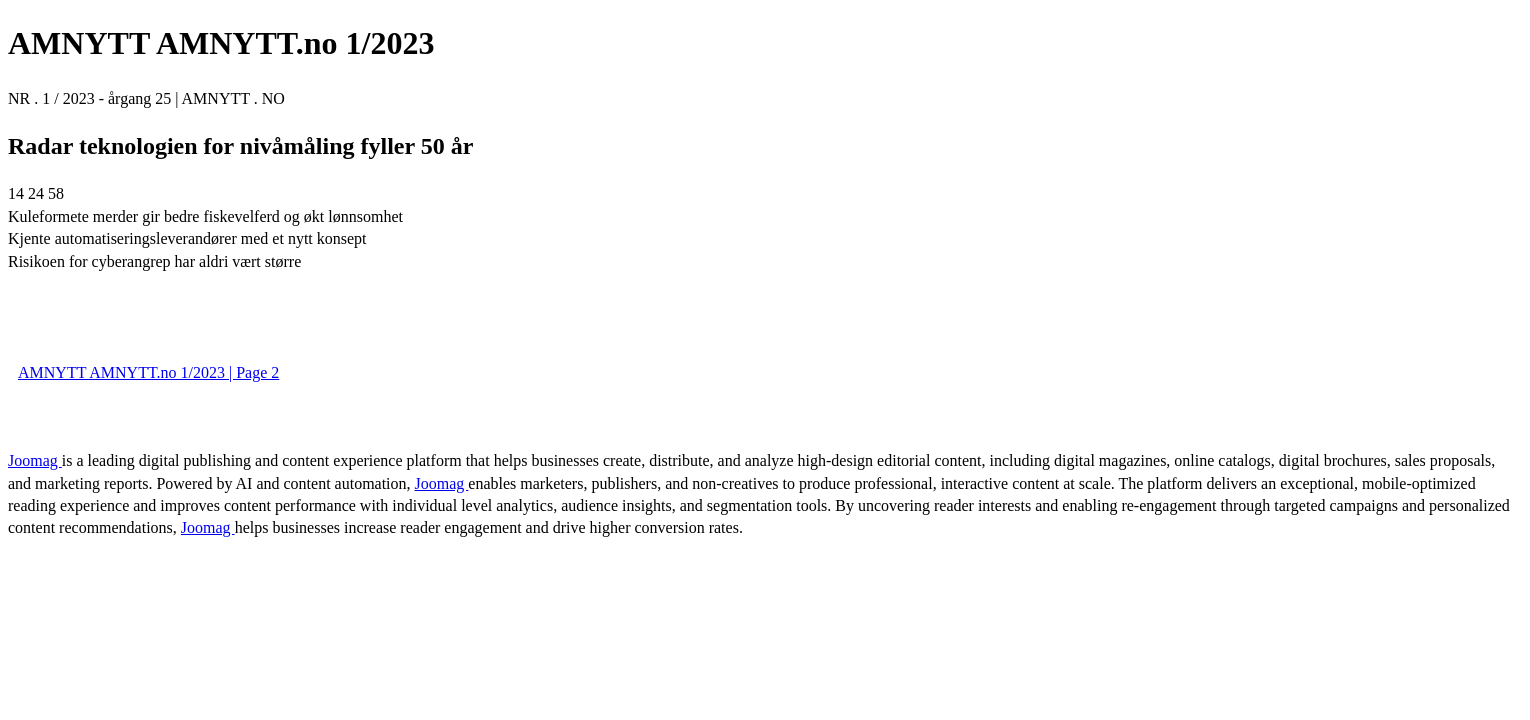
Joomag (35, 460)
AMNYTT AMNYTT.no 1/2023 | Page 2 (148, 372)
